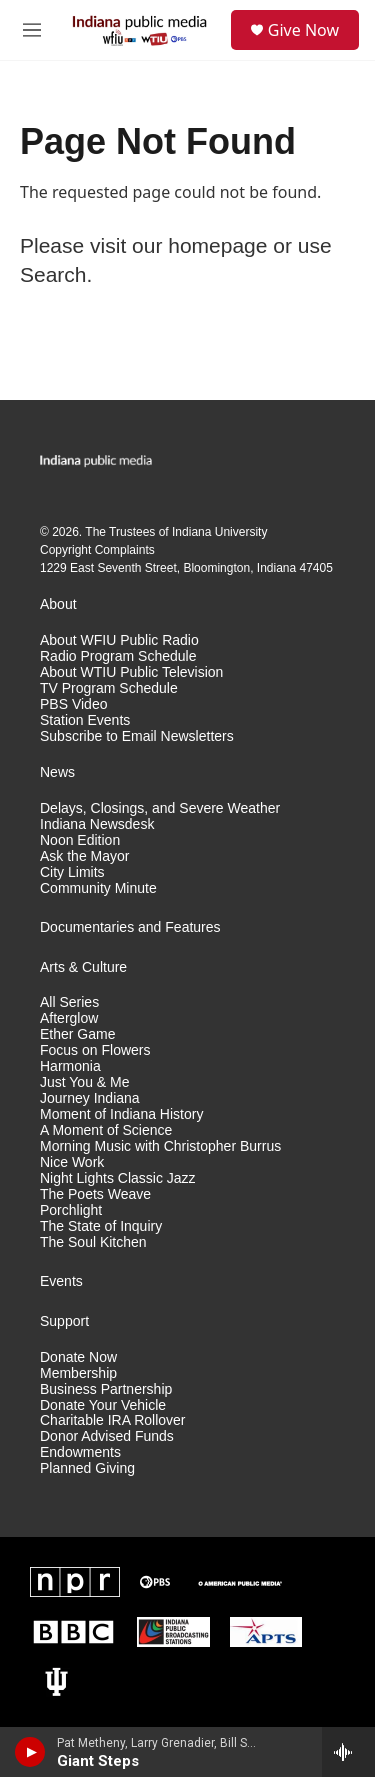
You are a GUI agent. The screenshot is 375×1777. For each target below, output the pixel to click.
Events (61, 1281)
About (58, 604)
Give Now (303, 30)
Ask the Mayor (84, 856)
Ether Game (77, 1034)
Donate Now (78, 1357)
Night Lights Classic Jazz (118, 1178)
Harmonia (70, 1066)
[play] (30, 1752)
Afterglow (69, 1018)
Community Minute (98, 888)
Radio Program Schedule (118, 656)
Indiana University (219, 532)
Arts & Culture (83, 967)
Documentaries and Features (130, 927)
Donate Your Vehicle (103, 1405)
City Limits (72, 872)
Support (64, 1321)
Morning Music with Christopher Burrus (160, 1146)
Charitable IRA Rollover (113, 1420)
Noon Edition (80, 840)
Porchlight (71, 1210)
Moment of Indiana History (121, 1114)
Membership (78, 1373)
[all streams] (348, 1752)
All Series (69, 1002)
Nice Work (72, 1162)
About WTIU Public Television (131, 672)
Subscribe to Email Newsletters (137, 736)
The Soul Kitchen (93, 1242)
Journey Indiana (90, 1098)
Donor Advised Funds (107, 1436)
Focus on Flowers (95, 1050)
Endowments (80, 1452)
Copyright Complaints (97, 550)
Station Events (85, 720)
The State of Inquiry (101, 1226)
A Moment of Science (106, 1130)
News (57, 772)
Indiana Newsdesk (97, 824)
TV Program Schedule (109, 688)
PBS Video (73, 704)
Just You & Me (85, 1082)
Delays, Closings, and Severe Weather (160, 808)
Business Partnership (106, 1389)
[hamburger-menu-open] (32, 30)
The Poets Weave (95, 1194)
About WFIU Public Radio (119, 640)
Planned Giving (87, 1468)
